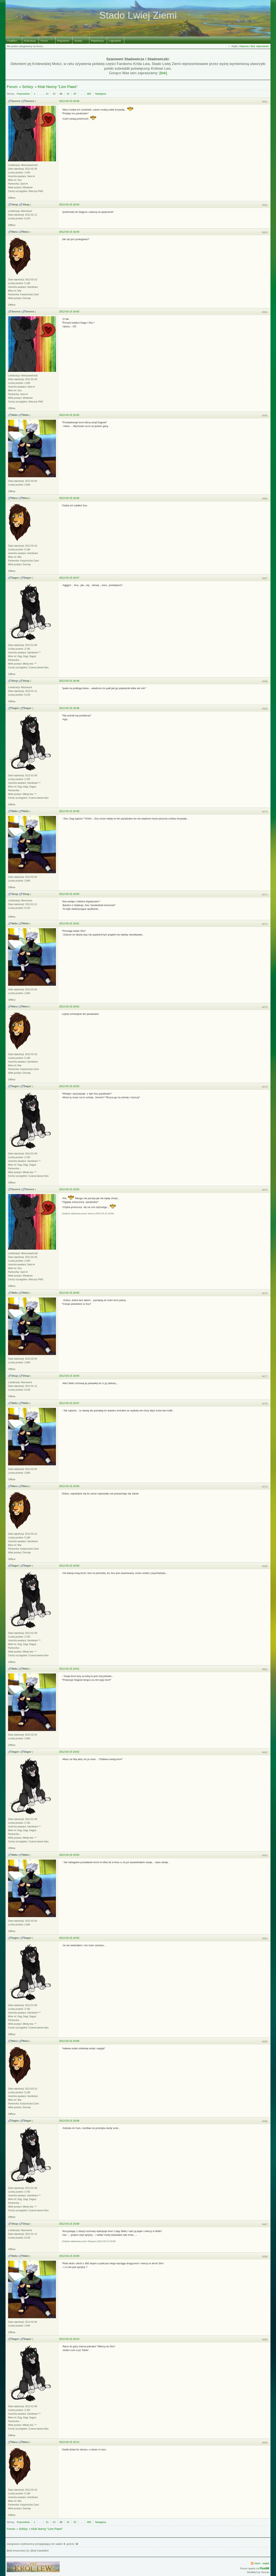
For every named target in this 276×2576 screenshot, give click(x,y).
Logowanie (115, 40)
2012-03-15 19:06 (69, 2040)
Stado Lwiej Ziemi (138, 15)
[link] (163, 73)
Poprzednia (23, 93)
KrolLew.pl (30, 40)
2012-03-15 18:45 (69, 311)
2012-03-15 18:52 (69, 1006)
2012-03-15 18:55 (69, 1292)
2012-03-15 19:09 (69, 2255)
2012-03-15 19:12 (69, 2442)
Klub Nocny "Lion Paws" (58, 87)
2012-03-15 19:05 (69, 1937)
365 (89, 93)
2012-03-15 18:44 (69, 231)
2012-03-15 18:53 (69, 1086)
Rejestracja (97, 40)
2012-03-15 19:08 (69, 2120)
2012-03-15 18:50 (69, 894)
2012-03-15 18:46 (69, 498)
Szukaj (78, 40)
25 (74, 93)
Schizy (27, 87)
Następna (100, 93)
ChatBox (12, 40)
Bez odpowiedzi (260, 46)
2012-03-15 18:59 (69, 1565)
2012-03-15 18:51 (69, 923)
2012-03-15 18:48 (69, 680)
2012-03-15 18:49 (69, 811)
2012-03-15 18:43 (69, 204)
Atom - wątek (261, 2563)
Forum (44, 40)
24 (67, 93)
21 (47, 93)
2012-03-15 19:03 (69, 1854)
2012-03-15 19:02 (69, 1751)
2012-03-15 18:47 (69, 577)
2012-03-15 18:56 (69, 1375)
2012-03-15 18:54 (69, 1189)
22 (54, 93)
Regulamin (63, 40)
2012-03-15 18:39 (69, 101)
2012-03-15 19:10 (69, 2338)
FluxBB (264, 2568)
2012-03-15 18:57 (69, 1403)
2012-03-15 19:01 (69, 1668)
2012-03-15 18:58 (69, 1486)
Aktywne (244, 46)
